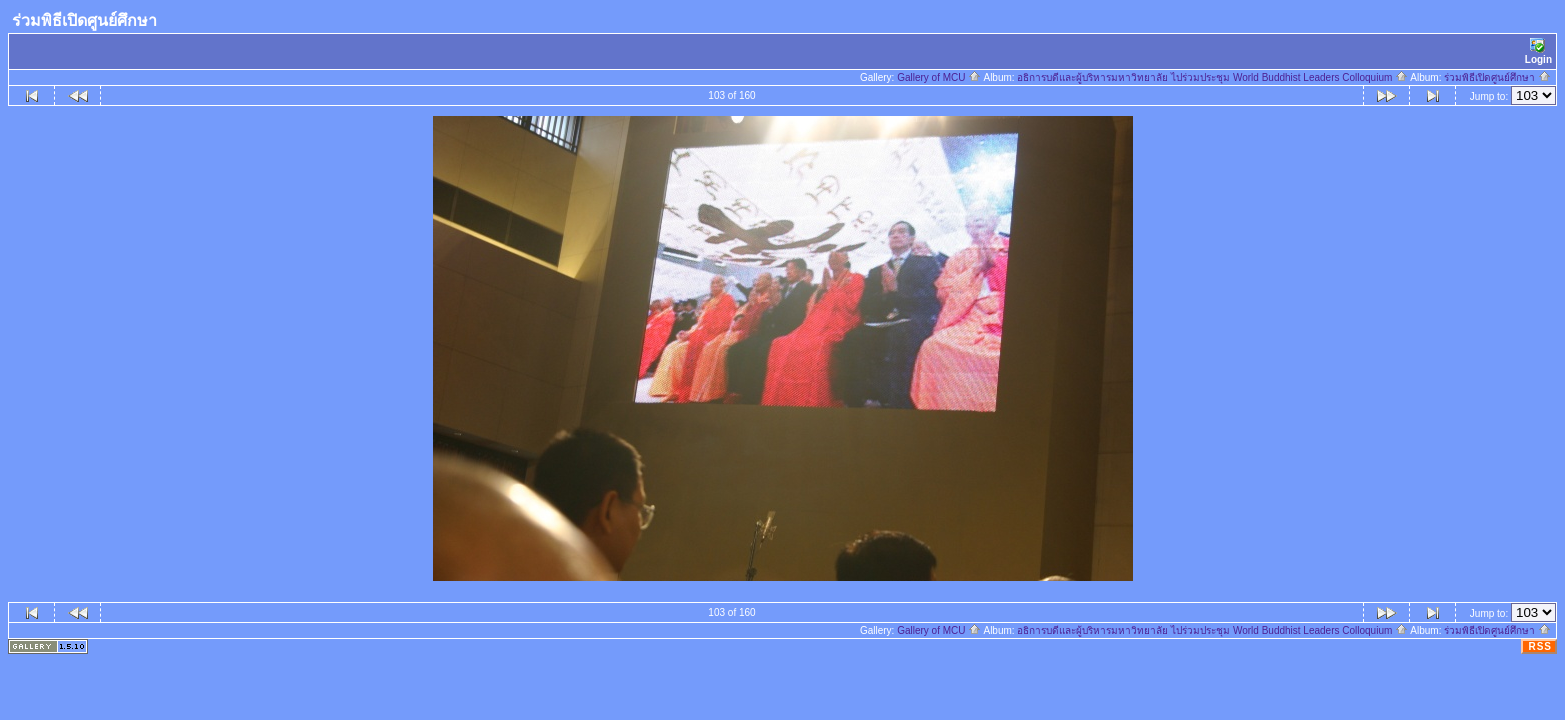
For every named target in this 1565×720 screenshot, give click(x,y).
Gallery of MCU (939, 77)
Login (1538, 51)
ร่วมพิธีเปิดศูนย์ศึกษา (1497, 77)
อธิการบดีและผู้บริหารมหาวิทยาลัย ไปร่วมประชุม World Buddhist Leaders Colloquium (1212, 77)
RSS (1540, 646)
